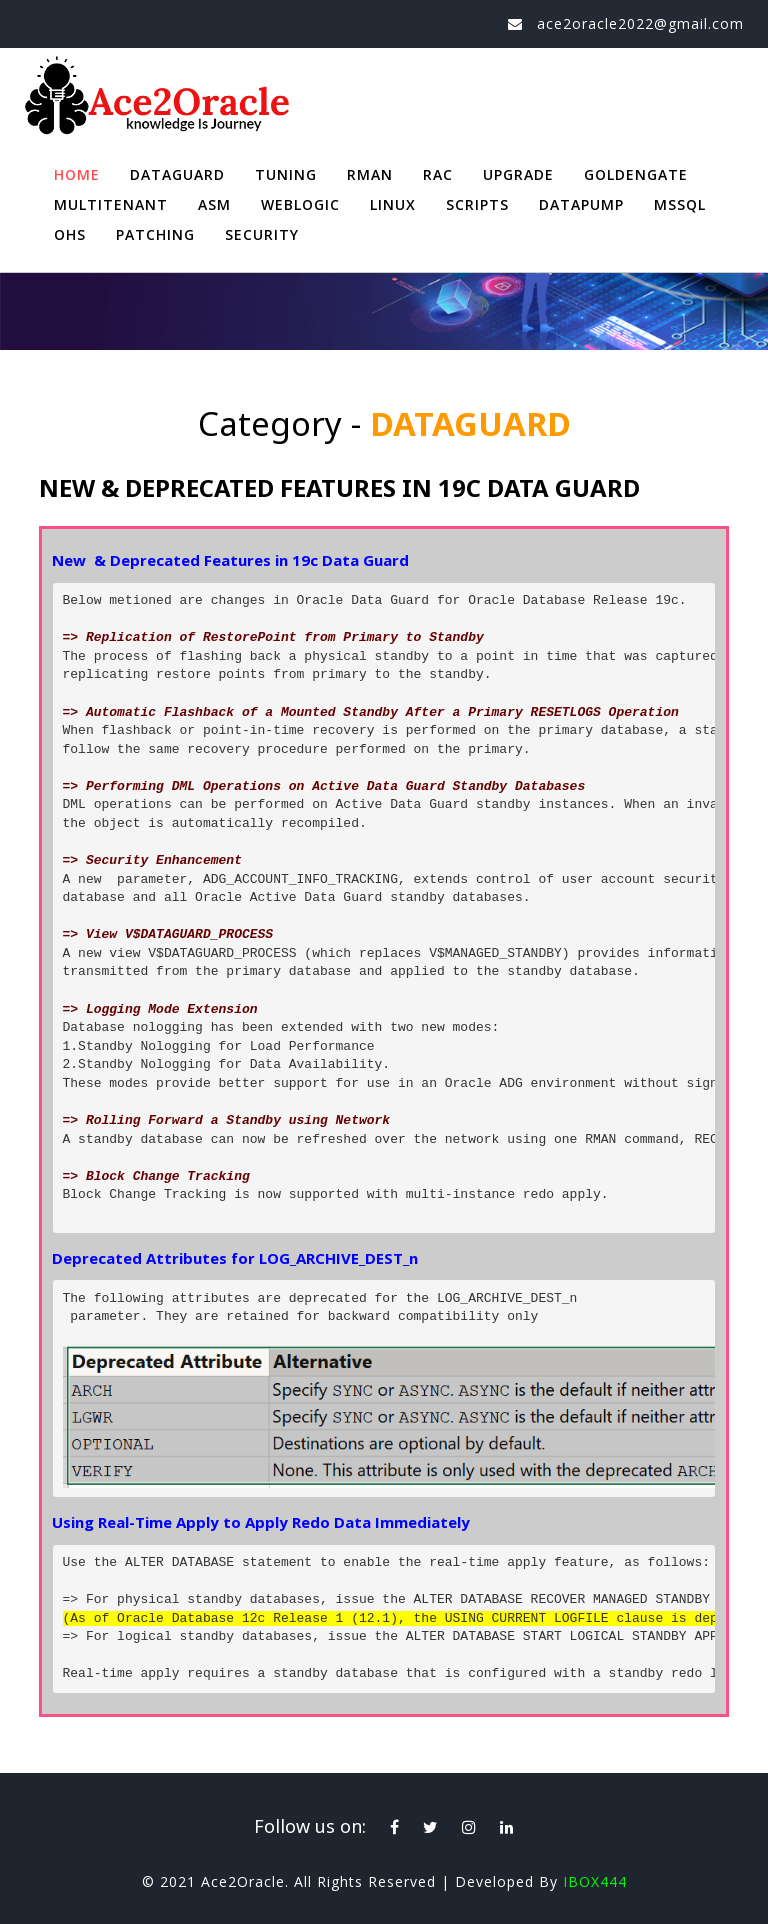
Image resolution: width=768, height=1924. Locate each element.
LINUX (393, 204)
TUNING (286, 174)
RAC (438, 174)
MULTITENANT (111, 204)
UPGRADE (518, 174)
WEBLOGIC (300, 204)
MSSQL (680, 204)
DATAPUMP (581, 204)
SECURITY (262, 234)
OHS (70, 234)
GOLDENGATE (636, 174)
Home (77, 174)
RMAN (370, 174)
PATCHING (155, 234)
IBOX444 (595, 1881)
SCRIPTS (477, 204)
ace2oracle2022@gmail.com (640, 23)
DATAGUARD (177, 174)
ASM (214, 204)
